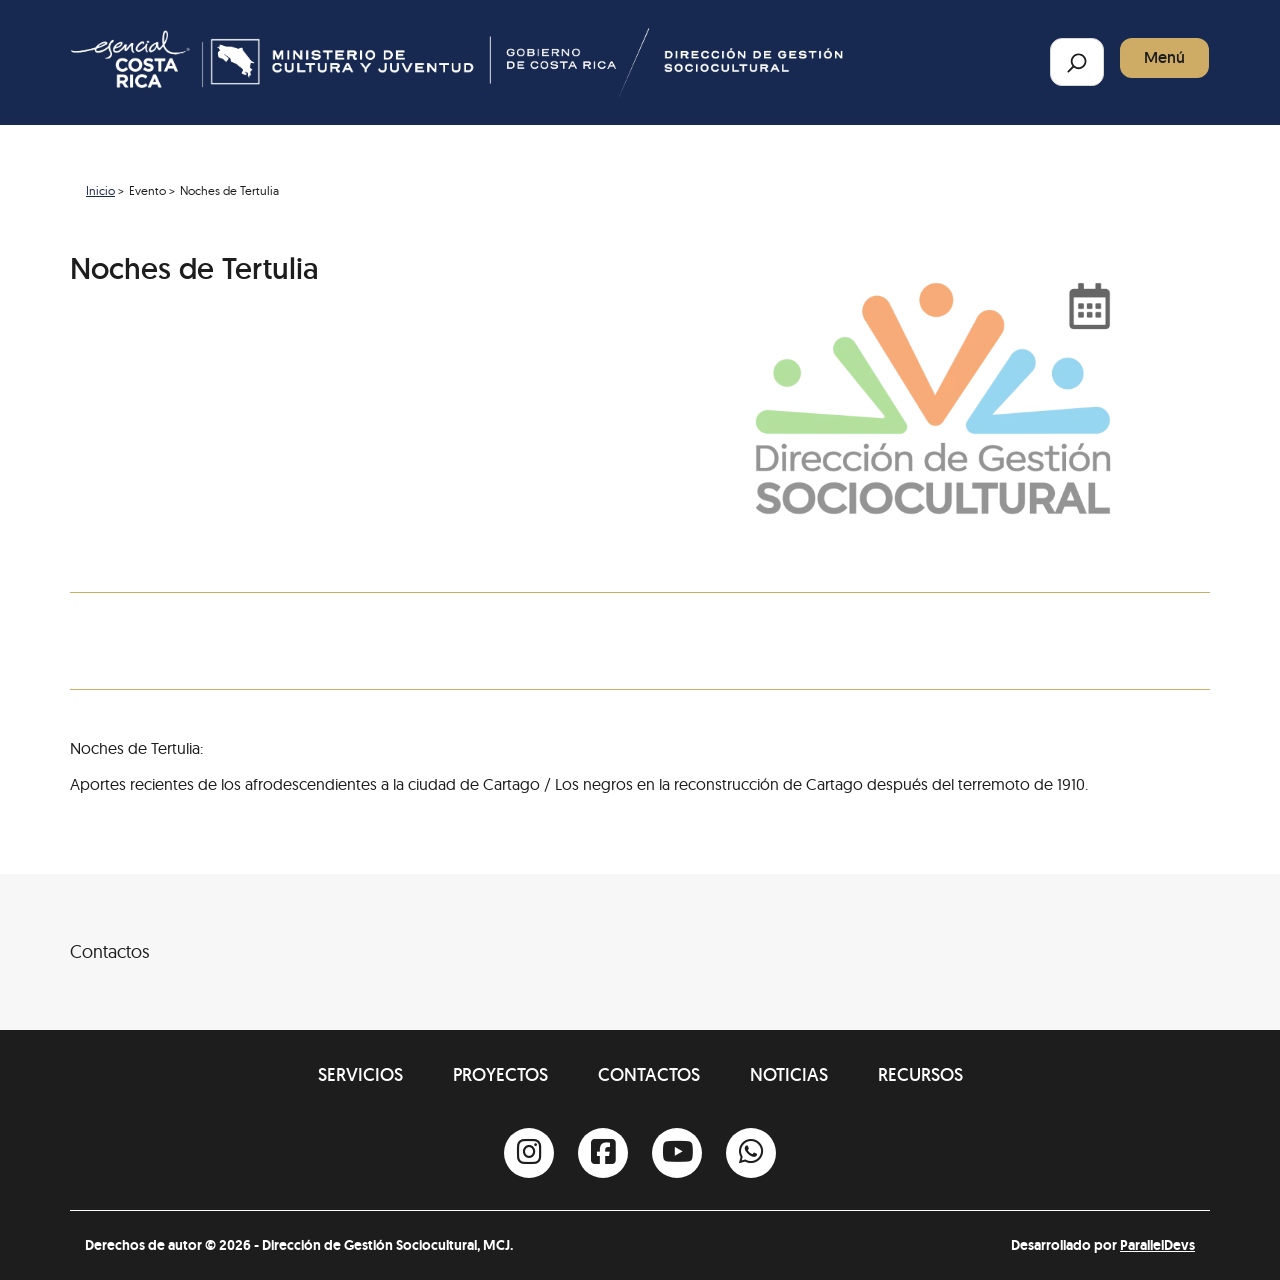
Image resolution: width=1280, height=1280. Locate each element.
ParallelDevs (1157, 1245)
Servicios (360, 1074)
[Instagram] (529, 1153)
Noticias (789, 1074)
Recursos (920, 1074)
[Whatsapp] (751, 1153)
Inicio (100, 190)
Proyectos (500, 1074)
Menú (1164, 57)
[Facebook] (603, 1153)
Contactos (649, 1074)
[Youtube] (677, 1153)
